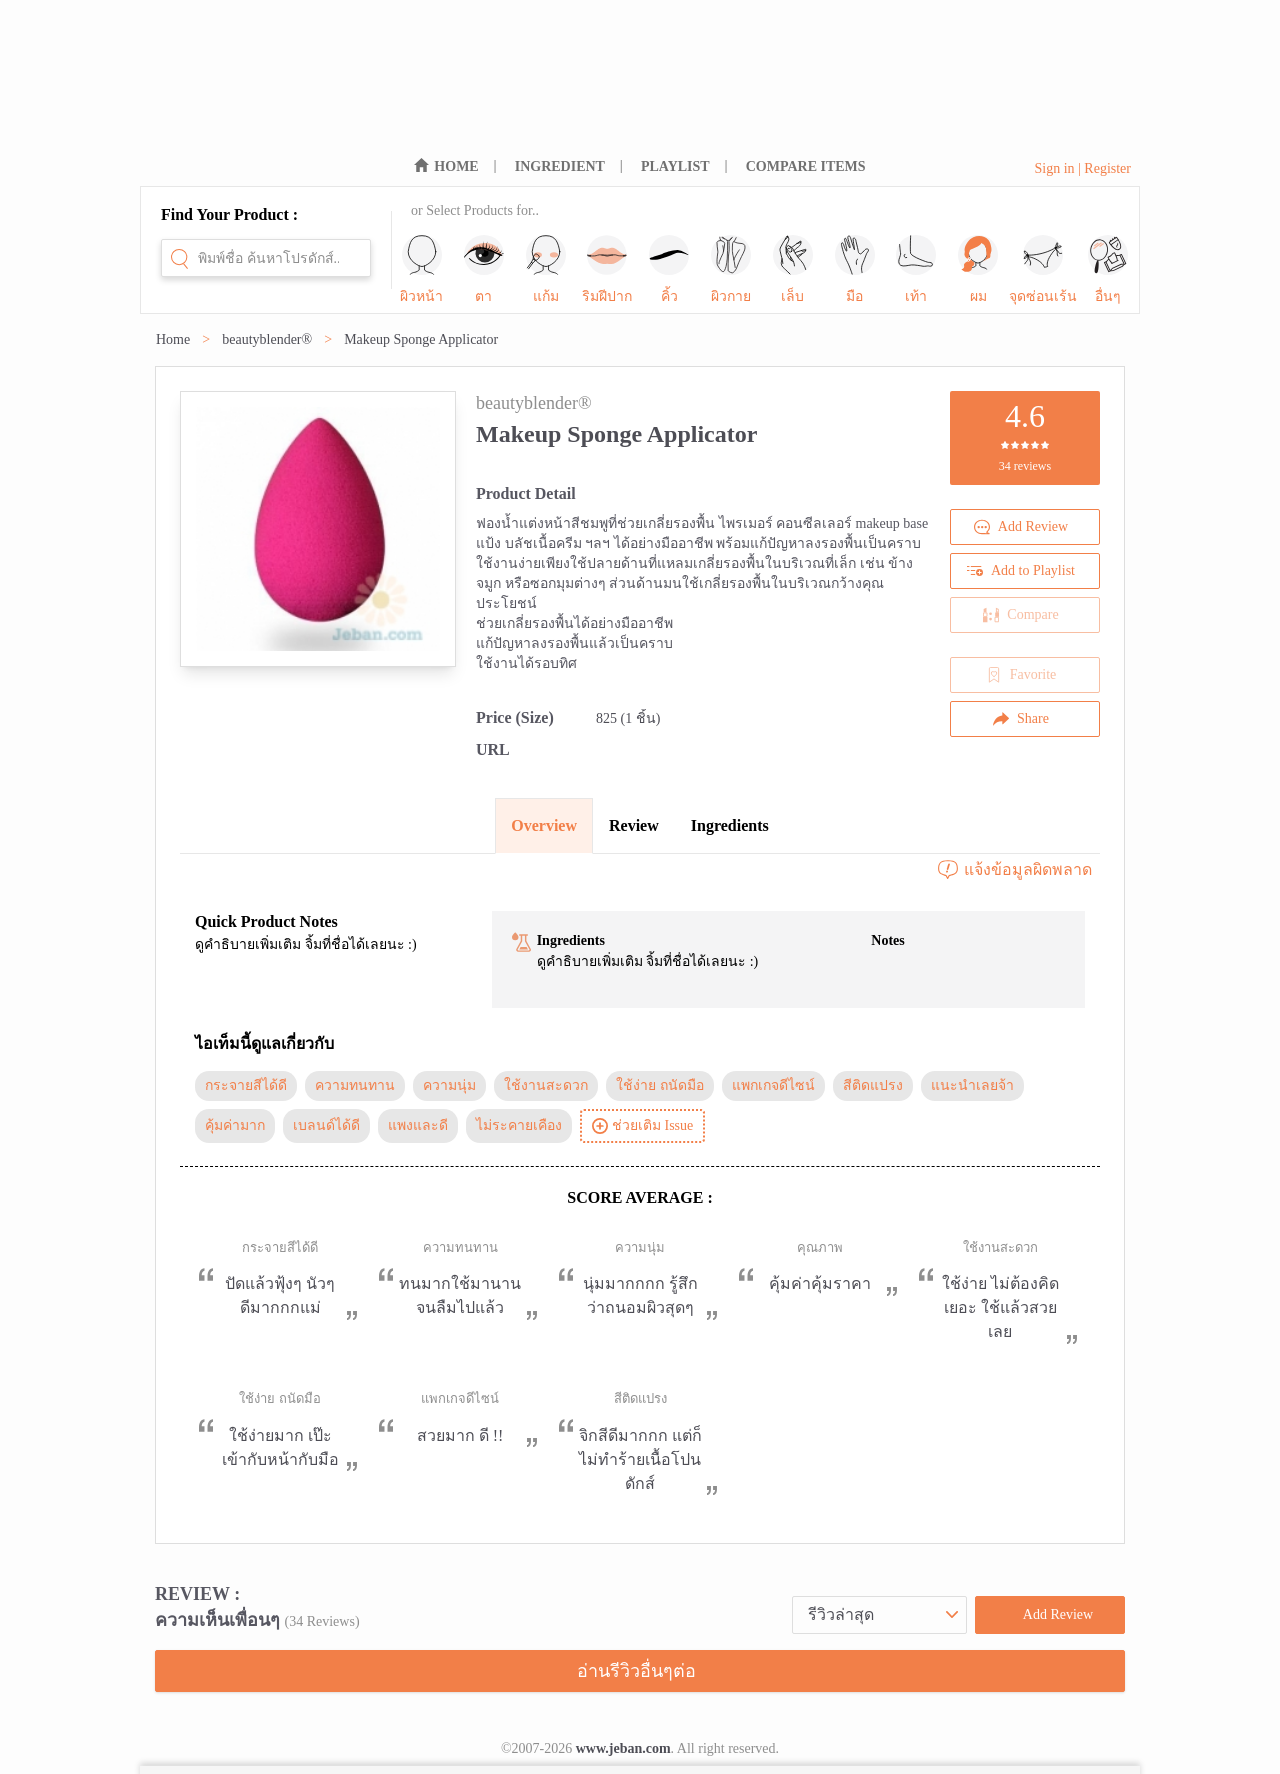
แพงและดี (418, 1125)
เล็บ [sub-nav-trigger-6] (793, 269)
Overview (544, 825)
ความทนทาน (355, 1085)
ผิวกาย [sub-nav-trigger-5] (731, 269)
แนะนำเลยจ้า (972, 1085)
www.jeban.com (623, 1748)
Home (173, 339)
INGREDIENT (560, 166)
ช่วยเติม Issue (642, 1126)
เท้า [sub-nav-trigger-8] (916, 269)
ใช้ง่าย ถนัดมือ (660, 1085)
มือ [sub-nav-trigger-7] (855, 269)
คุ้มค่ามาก (235, 1125)
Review (634, 825)
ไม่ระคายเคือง (519, 1125)
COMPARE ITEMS (806, 166)
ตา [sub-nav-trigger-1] (484, 269)
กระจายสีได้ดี (246, 1085)
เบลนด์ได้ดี (326, 1125)
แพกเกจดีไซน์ (773, 1085)
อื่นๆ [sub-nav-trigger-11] (1108, 269)
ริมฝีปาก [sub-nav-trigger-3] (607, 269)
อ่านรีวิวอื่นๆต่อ (636, 1671)
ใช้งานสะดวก (546, 1085)
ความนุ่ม (449, 1085)
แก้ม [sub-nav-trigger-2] (546, 269)
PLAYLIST (675, 166)
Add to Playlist (1021, 571)
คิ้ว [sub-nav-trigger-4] (669, 269)
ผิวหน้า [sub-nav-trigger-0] (421, 269)
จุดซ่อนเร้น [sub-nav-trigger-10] (1043, 269)
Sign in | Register (1082, 168)
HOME (456, 166)
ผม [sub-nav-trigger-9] (978, 269)
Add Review (1021, 527)
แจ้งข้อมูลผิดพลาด (1014, 870)
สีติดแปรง (873, 1085)
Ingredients (730, 825)
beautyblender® (267, 339)
